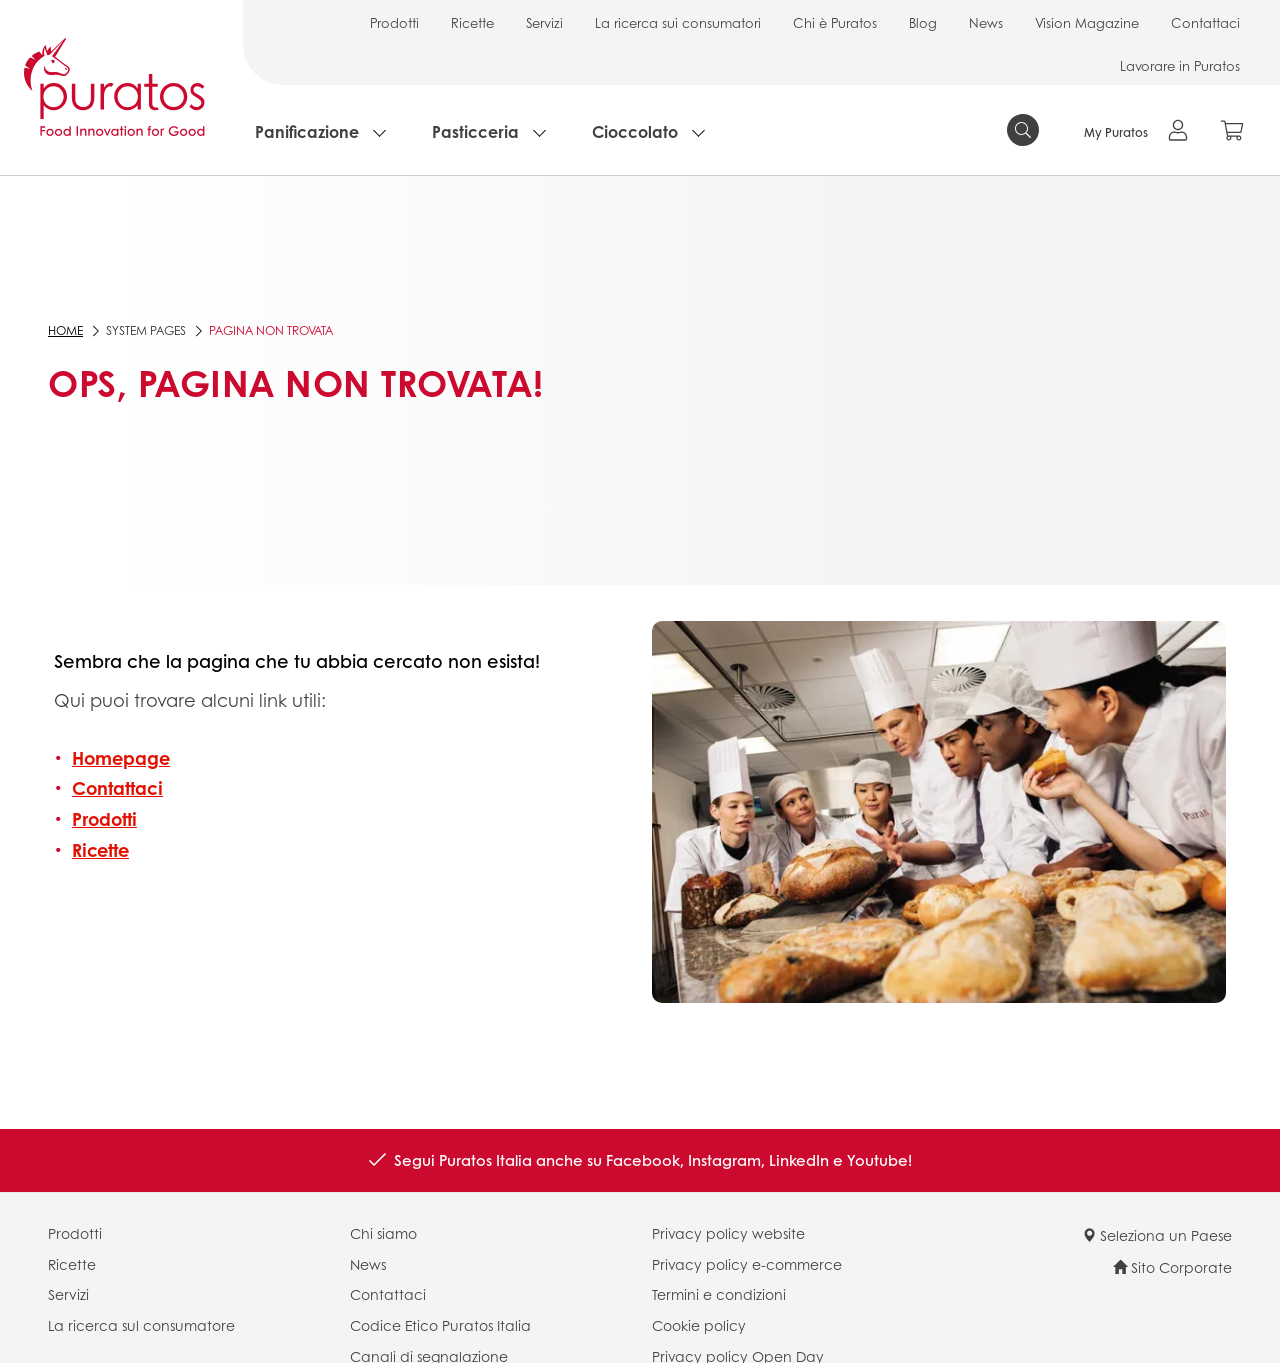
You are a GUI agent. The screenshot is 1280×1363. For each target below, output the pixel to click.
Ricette (472, 22)
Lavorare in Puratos (1180, 65)
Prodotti (394, 22)
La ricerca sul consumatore (141, 1325)
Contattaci (1205, 22)
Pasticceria (475, 131)
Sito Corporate (1172, 1267)
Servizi (544, 22)
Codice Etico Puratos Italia (440, 1325)
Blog (923, 22)
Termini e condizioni (719, 1294)
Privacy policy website (728, 1233)
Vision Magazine (1087, 22)
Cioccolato (635, 131)
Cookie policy (699, 1325)
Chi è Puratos (835, 22)
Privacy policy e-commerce (747, 1264)
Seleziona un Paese (1157, 1235)
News (986, 22)
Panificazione (307, 131)
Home (65, 330)
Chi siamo (383, 1233)
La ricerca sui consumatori (678, 22)
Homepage (121, 758)
